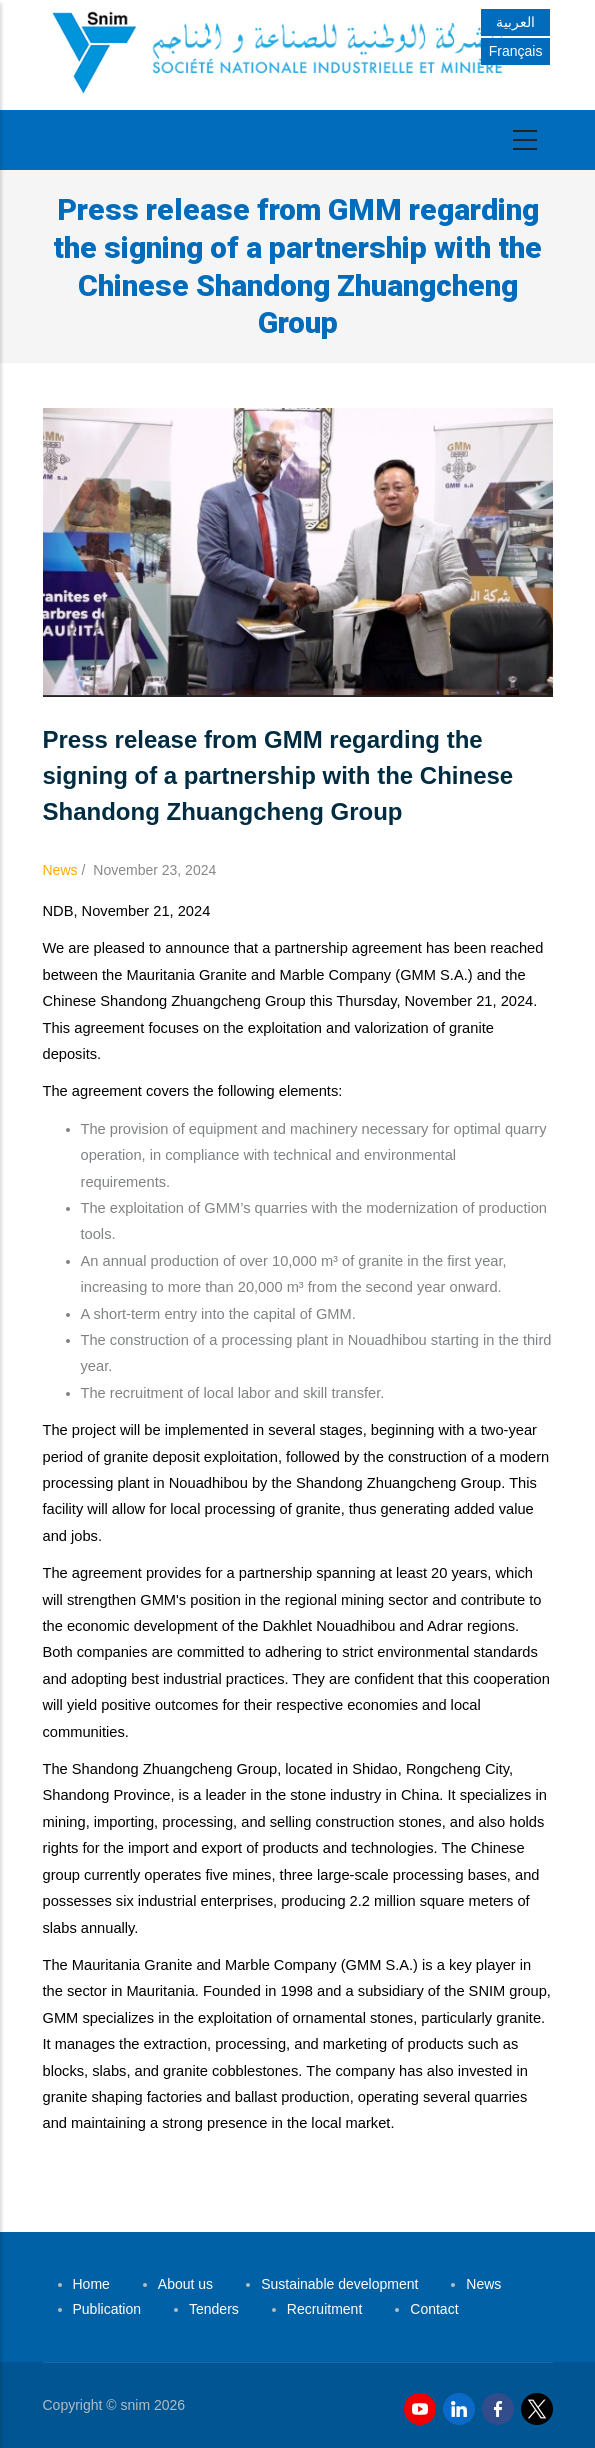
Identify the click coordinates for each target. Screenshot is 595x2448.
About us (185, 2284)
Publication (107, 2309)
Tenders (214, 2309)
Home (91, 2284)
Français (516, 51)
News (60, 870)
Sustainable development (339, 2284)
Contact (434, 2309)
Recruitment (324, 2309)
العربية (515, 22)
